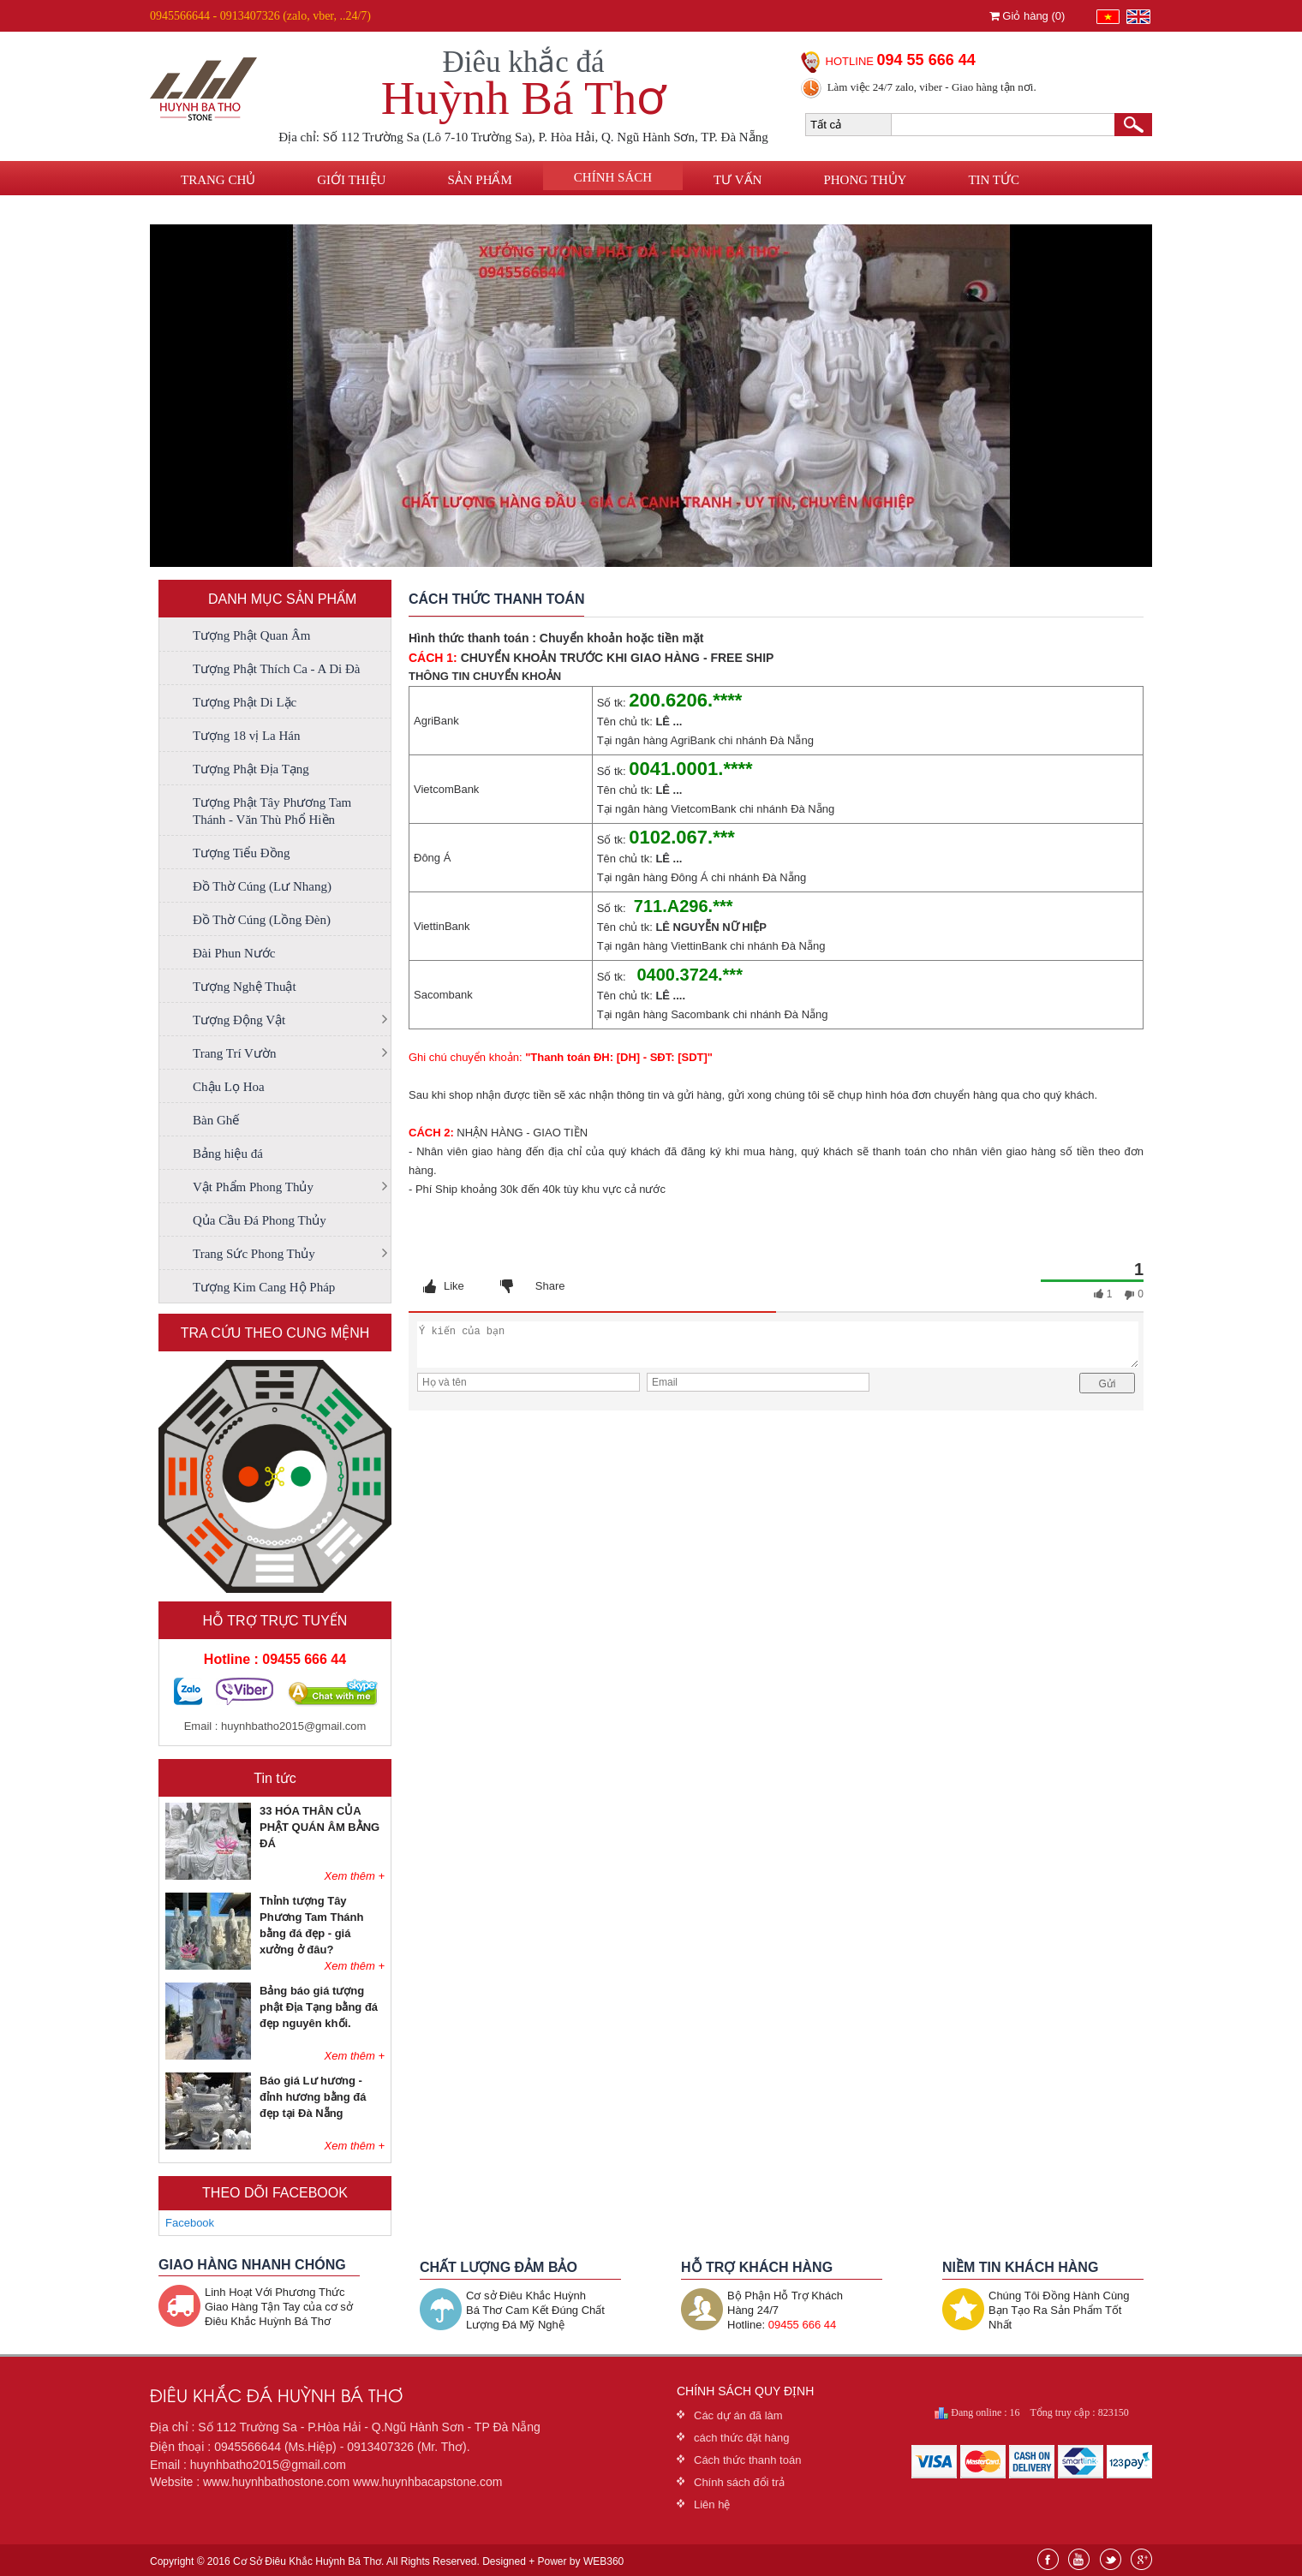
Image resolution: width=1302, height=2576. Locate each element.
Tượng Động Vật (239, 1020)
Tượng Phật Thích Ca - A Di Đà (276, 669)
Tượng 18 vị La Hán (246, 735)
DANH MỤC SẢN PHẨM (282, 599)
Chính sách (613, 177)
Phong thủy (864, 180)
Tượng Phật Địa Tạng (251, 769)
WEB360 (603, 2561)
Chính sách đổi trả (739, 2482)
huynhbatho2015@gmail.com (293, 1726)
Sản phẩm (479, 180)
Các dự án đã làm (738, 2415)
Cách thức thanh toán (747, 2460)
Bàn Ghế (216, 1120)
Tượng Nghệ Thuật (244, 986)
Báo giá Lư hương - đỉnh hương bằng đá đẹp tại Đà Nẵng (313, 2097)
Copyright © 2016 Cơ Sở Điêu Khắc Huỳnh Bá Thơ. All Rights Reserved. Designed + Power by (387, 2561)
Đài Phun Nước (234, 953)
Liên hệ (205, 211)
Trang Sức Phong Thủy (254, 1254)
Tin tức (993, 180)
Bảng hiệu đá (228, 1153)
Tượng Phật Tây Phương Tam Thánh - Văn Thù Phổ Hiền (272, 811)
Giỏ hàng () (1027, 15)
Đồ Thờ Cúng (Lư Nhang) (262, 886)
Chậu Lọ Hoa (229, 1087)
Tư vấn (737, 180)
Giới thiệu (351, 180)
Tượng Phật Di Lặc (244, 702)
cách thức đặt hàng (741, 2437)
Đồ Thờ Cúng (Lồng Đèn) (262, 920)
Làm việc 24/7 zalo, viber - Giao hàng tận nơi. (931, 86)
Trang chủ (218, 180)
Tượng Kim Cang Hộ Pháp (264, 1287)
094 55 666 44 (926, 60)
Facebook (189, 2222)
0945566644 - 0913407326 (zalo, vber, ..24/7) (260, 15)
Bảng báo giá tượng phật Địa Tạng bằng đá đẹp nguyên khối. (319, 2007)
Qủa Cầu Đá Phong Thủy (259, 1220)
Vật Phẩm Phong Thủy (253, 1187)
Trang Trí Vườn (234, 1053)
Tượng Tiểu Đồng (241, 853)
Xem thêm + (355, 1875)
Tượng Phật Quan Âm (251, 635)
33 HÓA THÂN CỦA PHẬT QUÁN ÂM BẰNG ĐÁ (319, 1827)
